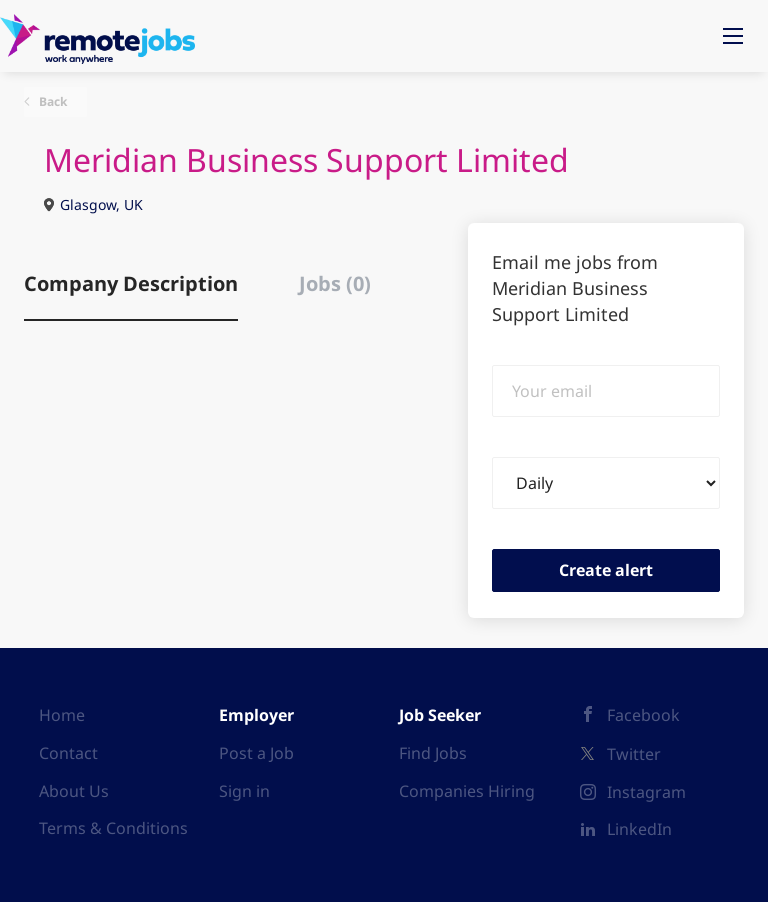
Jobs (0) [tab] (335, 283)
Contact (68, 753)
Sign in (244, 791)
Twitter (634, 754)
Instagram (646, 792)
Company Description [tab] (131, 283)
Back (51, 101)
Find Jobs (433, 753)
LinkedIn (639, 829)
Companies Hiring (467, 791)
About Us (74, 791)
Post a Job (256, 753)
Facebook (643, 715)
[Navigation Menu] (733, 36)
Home (62, 715)
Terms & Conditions (113, 828)
